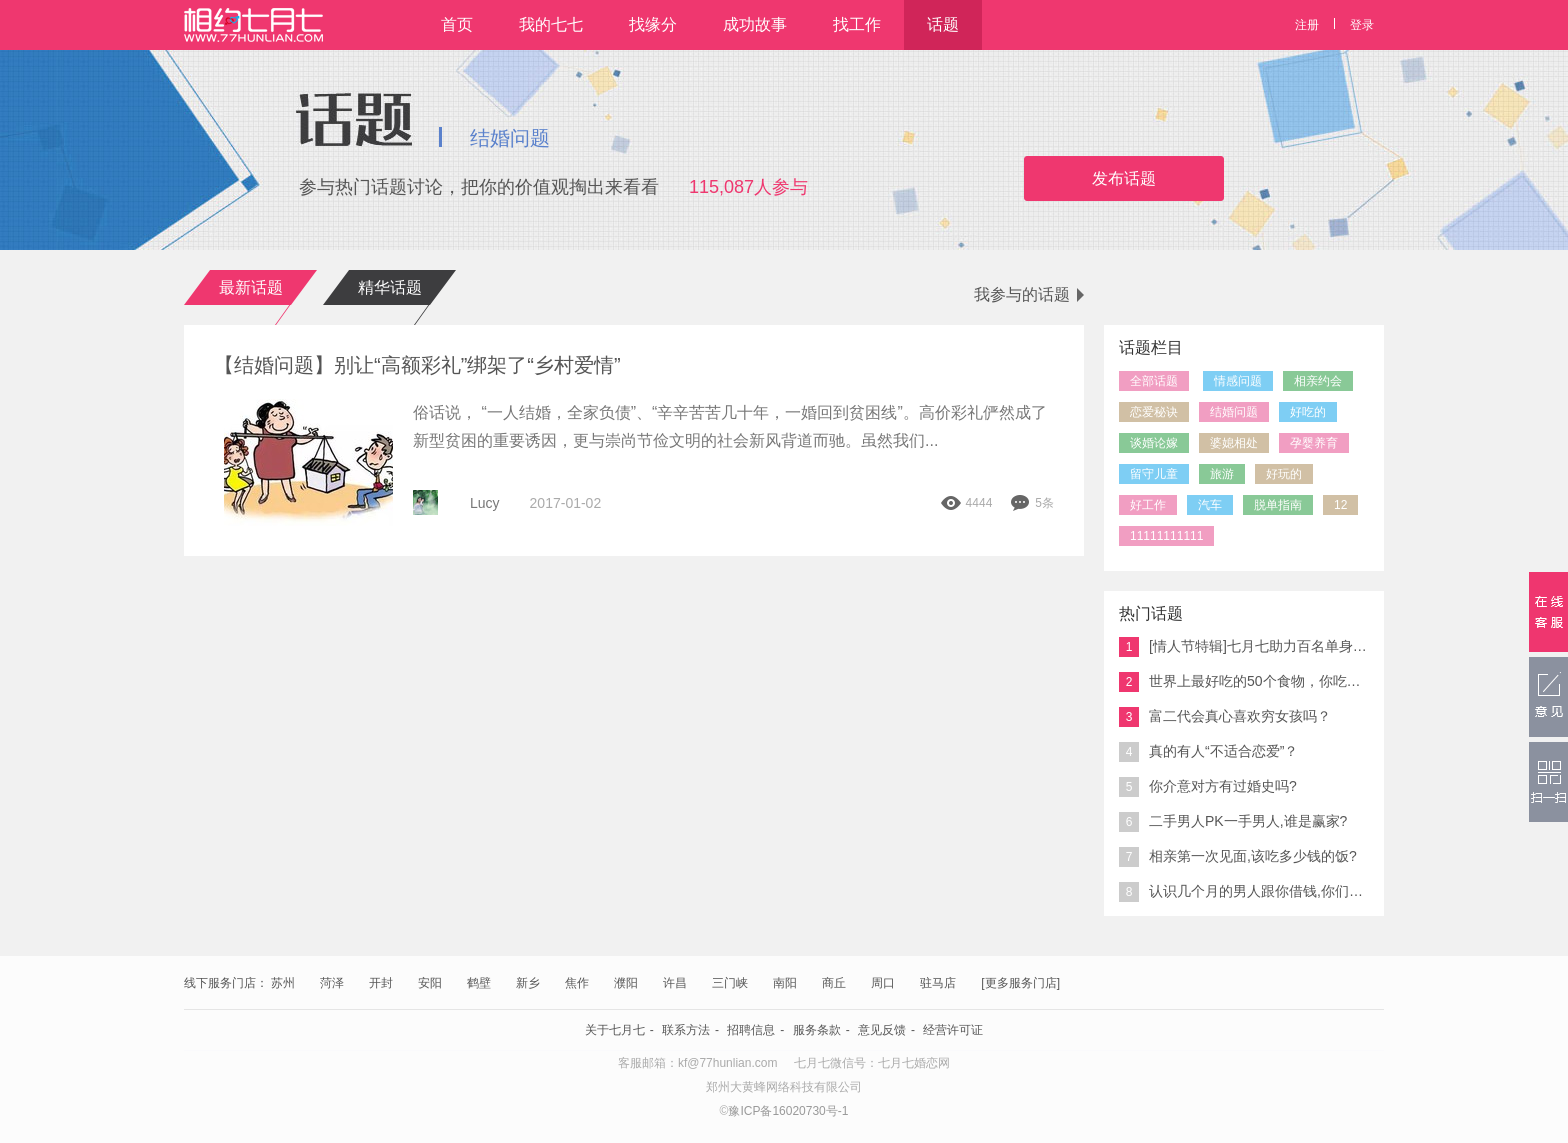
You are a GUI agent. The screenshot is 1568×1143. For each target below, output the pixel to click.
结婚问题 (1234, 412)
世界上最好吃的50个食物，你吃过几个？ (1244, 682)
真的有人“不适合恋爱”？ (1208, 752)
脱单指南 (1278, 505)
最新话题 (251, 287)
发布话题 (1124, 178)
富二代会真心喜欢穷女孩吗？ (1225, 717)
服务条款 (817, 1030)
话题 (943, 24)
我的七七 (551, 24)
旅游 (1222, 474)
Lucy (485, 503)
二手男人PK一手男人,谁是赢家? (1233, 822)
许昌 (675, 983)
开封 (381, 983)
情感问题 (1238, 381)
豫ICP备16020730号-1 (788, 1111)
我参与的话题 (1029, 294)
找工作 (857, 24)
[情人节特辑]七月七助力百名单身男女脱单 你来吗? (1244, 647)
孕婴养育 (1314, 443)
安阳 (430, 983)
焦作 (577, 983)
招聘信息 (751, 1030)
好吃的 (1308, 412)
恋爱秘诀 (1154, 412)
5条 (1032, 503)
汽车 (1210, 505)
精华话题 (390, 287)
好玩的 (1284, 474)
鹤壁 (479, 983)
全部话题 (1154, 381)
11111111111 (1166, 536)
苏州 (283, 983)
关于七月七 (615, 1030)
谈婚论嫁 (1154, 443)
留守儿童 (1154, 474)
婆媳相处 (1234, 443)
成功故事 (755, 24)
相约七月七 (253, 25)
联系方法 (686, 1030)
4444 (967, 503)
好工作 (1148, 505)
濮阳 (626, 983)
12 (1340, 505)
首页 (457, 24)
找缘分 (653, 24)
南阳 (785, 983)
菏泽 (332, 983)
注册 (1307, 25)
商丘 (834, 983)
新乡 (528, 983)
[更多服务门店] (1020, 983)
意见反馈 (882, 1030)
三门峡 (730, 983)
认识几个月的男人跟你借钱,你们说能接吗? (1244, 892)
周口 (883, 983)
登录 (1362, 25)
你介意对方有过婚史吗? (1208, 787)
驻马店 (938, 983)
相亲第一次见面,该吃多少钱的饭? (1238, 857)
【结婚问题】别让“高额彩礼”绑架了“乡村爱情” (422, 365)
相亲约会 (1318, 381)
